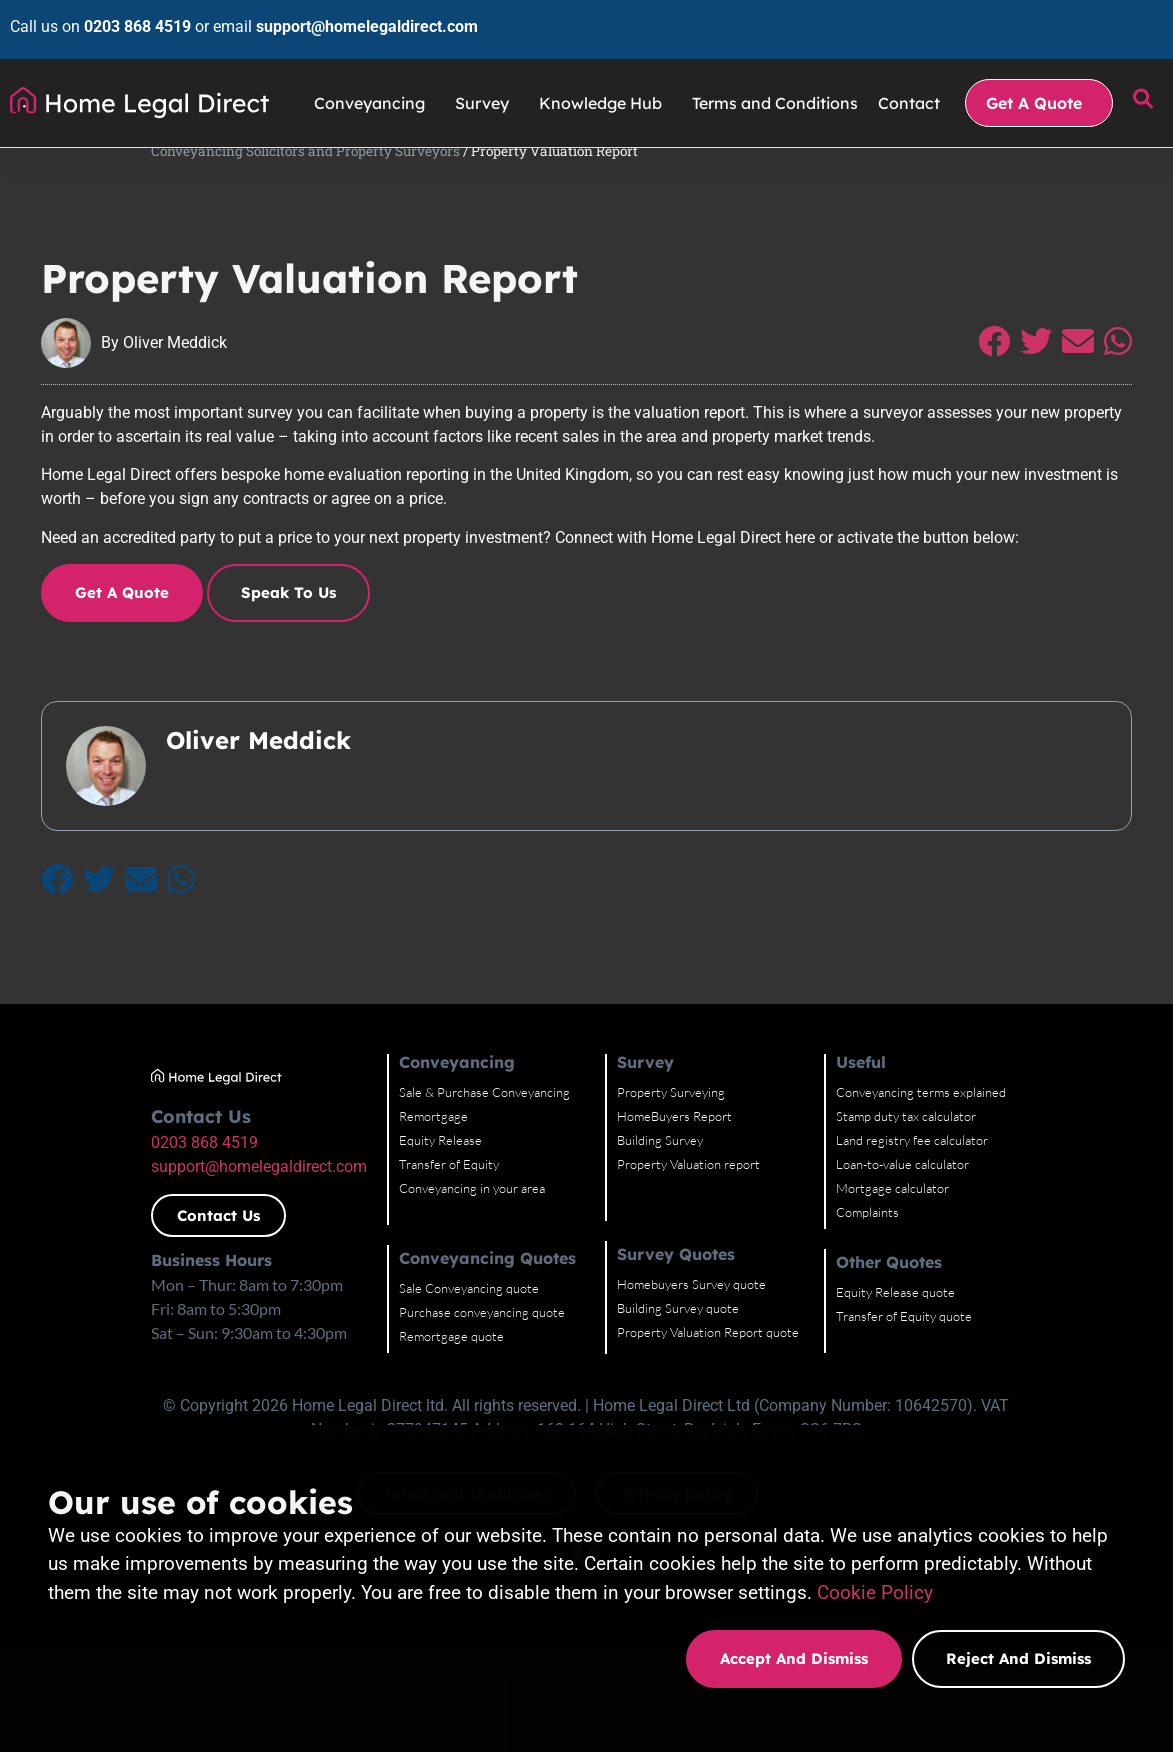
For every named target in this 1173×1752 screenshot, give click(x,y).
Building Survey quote (745, 1410)
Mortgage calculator (988, 1290)
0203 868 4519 (127, 16)
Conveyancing (374, 83)
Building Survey (727, 1242)
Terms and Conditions (775, 83)
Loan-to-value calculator (998, 1266)
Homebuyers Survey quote (758, 1386)
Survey (487, 83)
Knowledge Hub (605, 83)
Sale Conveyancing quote (508, 1390)
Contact (909, 83)
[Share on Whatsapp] (1149, 381)
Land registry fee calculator (1008, 1242)
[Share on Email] (1109, 381)
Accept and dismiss (794, 1658)
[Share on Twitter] (1067, 381)
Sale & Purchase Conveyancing (523, 1194)
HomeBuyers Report (741, 1218)
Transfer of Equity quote (1000, 1418)
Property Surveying (738, 1194)
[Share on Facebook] (1025, 381)
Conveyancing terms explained (1017, 1194)
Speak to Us (257, 631)
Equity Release (479, 1242)
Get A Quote (1039, 83)
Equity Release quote (991, 1394)
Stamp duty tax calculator (1002, 1218)
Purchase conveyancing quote (521, 1414)
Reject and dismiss (1018, 1658)
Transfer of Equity (488, 1266)
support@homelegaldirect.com (357, 16)
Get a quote (91, 631)
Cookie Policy (875, 1592)
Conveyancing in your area (511, 1290)
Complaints (963, 1314)
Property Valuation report (755, 1266)
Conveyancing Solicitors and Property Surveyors (181, 158)
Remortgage (472, 1218)
